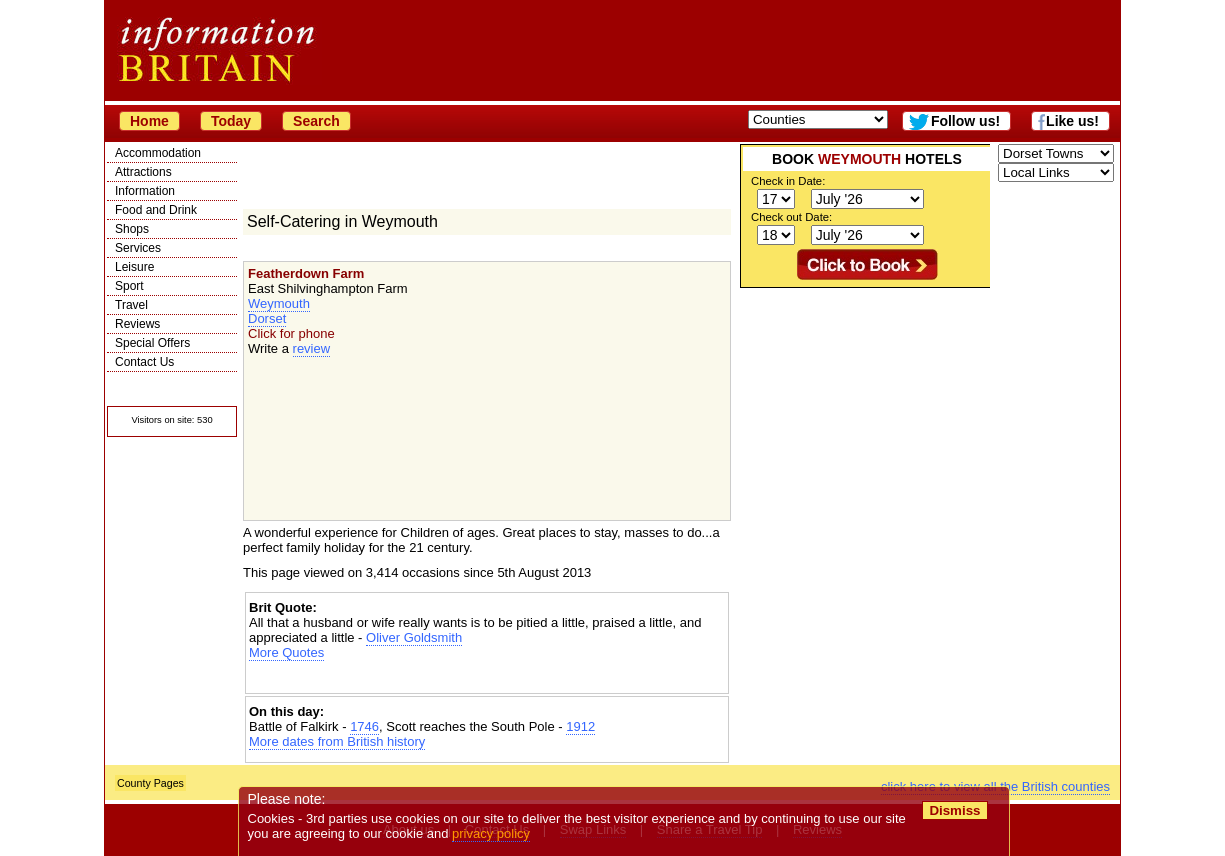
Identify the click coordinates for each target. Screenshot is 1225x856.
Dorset (267, 318)
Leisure (134, 267)
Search (316, 121)
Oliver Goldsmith (414, 637)
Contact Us (144, 362)
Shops (132, 229)
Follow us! (965, 121)
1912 (580, 726)
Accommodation (158, 153)
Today (231, 121)
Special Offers (152, 343)
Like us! (1072, 121)
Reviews (137, 324)
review (312, 348)
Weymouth (279, 303)
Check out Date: (791, 217)
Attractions (143, 172)
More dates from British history (337, 741)
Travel (131, 305)
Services (138, 248)
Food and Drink (156, 210)
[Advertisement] (487, 677)
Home (149, 121)
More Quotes (286, 652)
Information (145, 191)
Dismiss (954, 810)
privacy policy (491, 833)
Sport (129, 286)
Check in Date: (788, 181)
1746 (364, 726)
